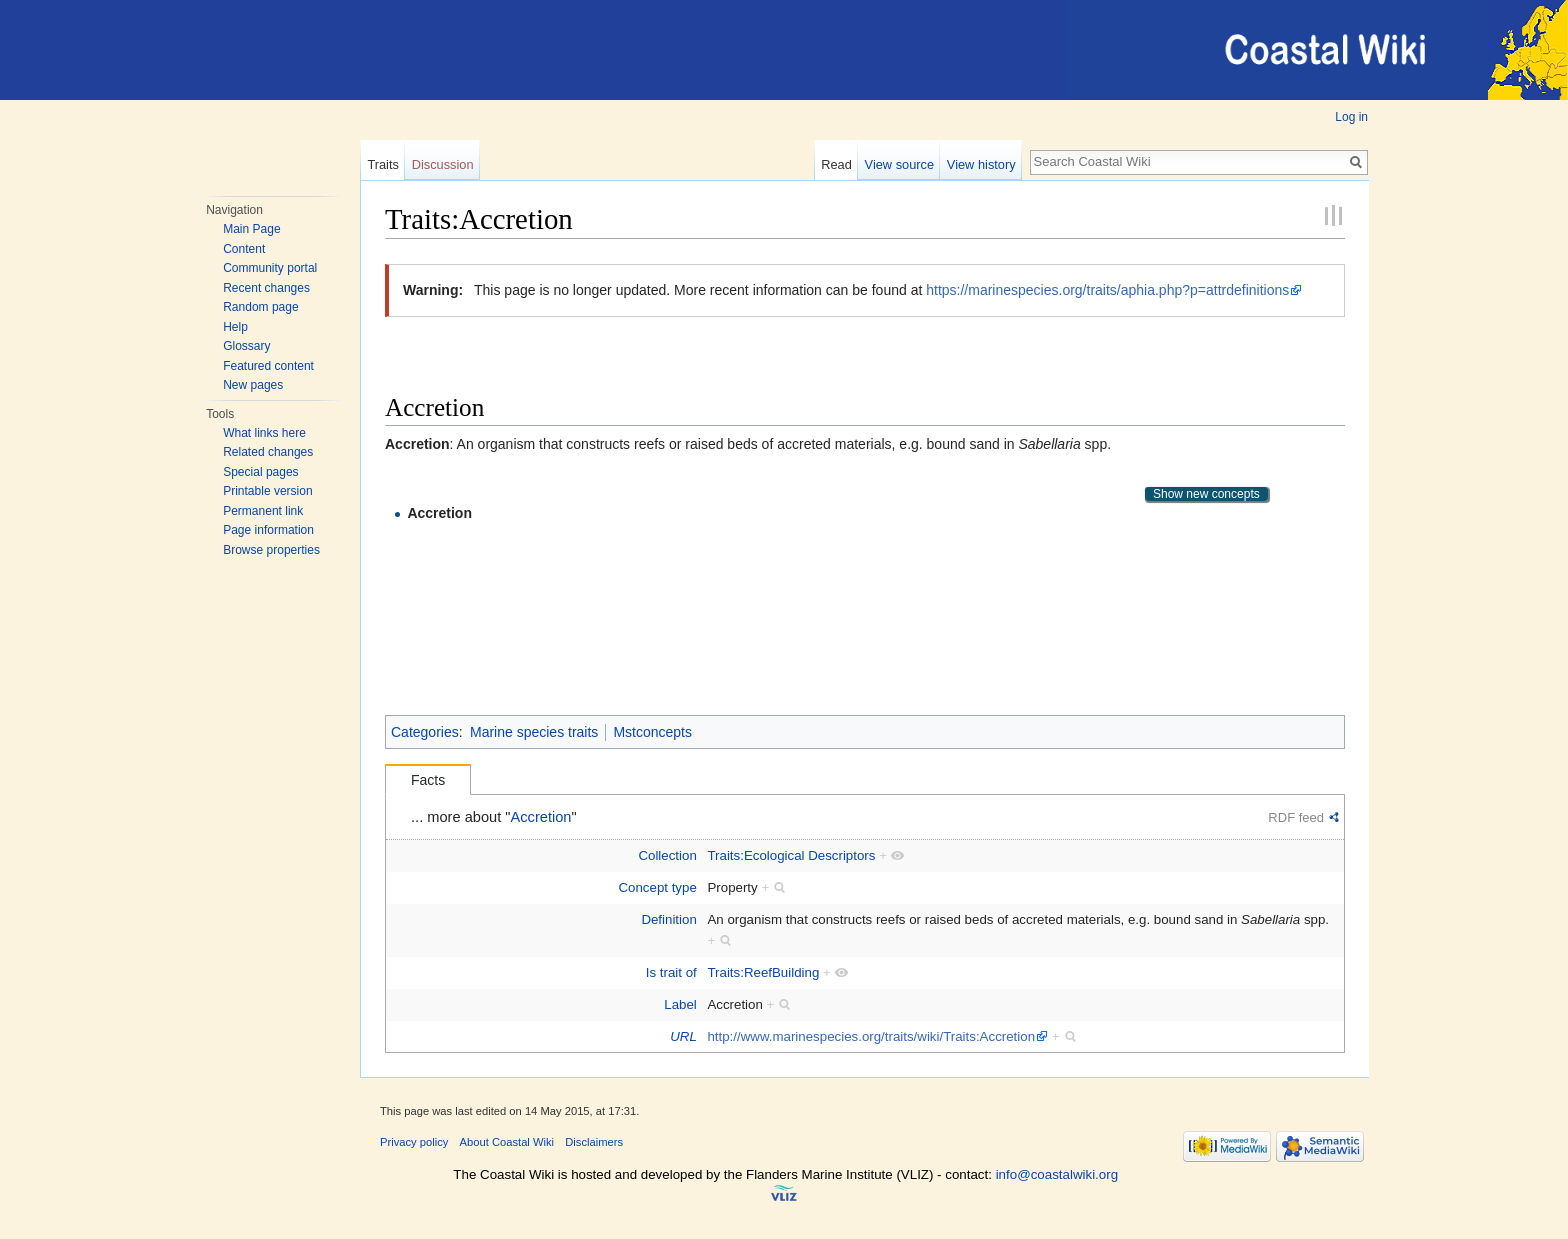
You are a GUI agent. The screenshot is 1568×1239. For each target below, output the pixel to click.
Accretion (439, 513)
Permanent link (263, 511)
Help (235, 327)
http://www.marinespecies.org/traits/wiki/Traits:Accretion (871, 1036)
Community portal (270, 268)
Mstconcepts (652, 732)
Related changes (268, 452)
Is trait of (671, 972)
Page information (268, 530)
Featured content (268, 366)
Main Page (251, 229)
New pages (253, 385)
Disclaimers (594, 1142)
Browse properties (271, 550)
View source (899, 164)
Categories (425, 732)
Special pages (260, 472)
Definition (668, 919)
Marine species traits (534, 732)
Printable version (267, 491)
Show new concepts (1206, 494)
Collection (667, 855)
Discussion (443, 164)
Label (680, 1004)
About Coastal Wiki (507, 1142)
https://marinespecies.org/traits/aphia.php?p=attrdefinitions (1107, 290)
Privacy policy (414, 1142)
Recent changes (266, 288)
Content (244, 249)
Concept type (657, 887)
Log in (1351, 117)
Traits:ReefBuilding (763, 972)
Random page (260, 307)
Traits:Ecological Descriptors (791, 855)
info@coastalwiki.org (1057, 1174)
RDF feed (1296, 817)
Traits (383, 164)
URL (683, 1036)
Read (836, 164)
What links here (264, 433)
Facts (428, 780)
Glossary (246, 346)
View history (981, 164)
